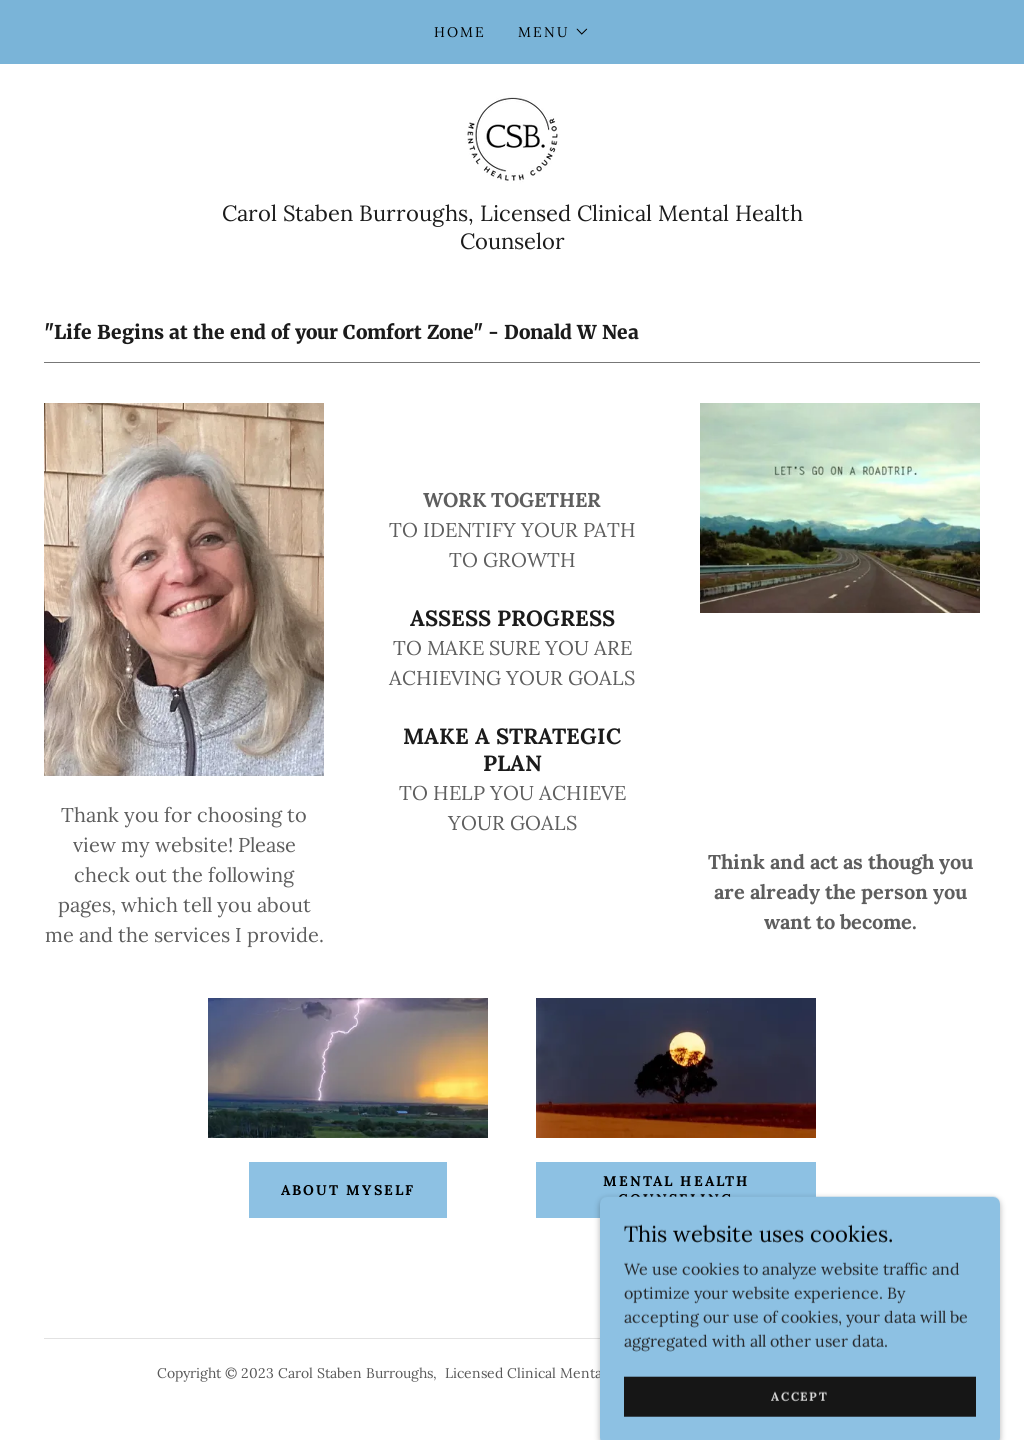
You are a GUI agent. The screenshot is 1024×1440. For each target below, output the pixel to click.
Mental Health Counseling (675, 1190)
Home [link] (460, 32)
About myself (347, 1190)
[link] (512, 138)
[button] (554, 32)
